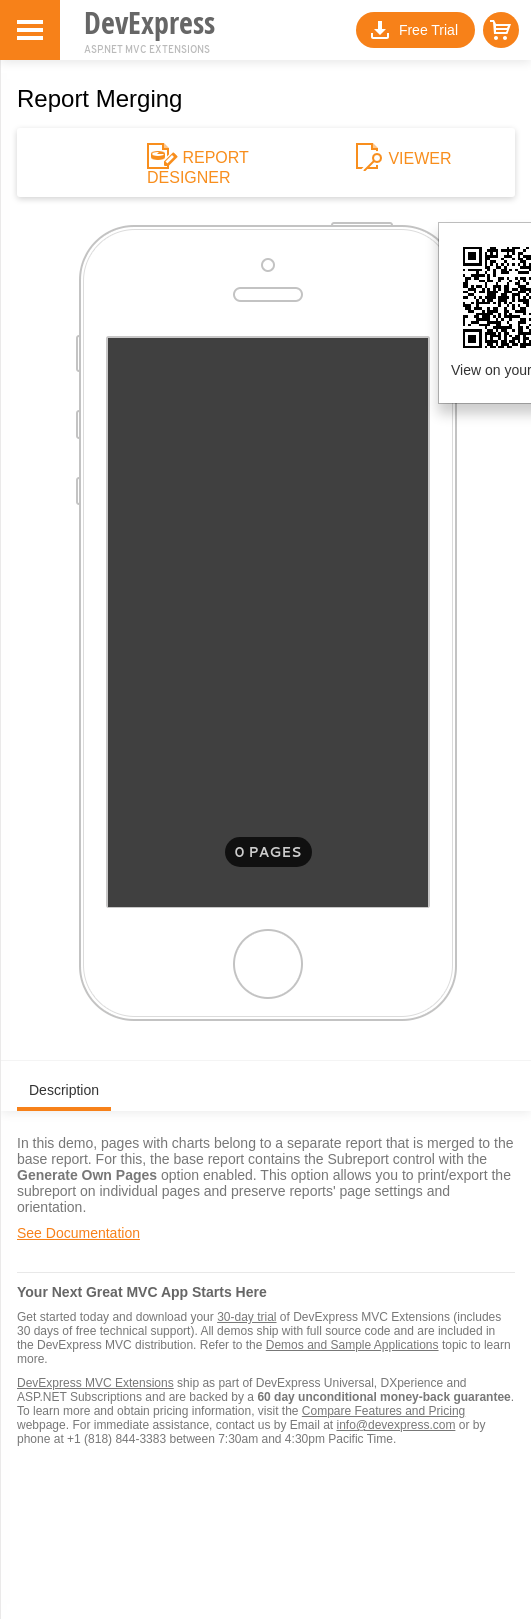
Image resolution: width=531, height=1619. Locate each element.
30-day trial (246, 1317)
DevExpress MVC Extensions (95, 1383)
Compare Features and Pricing (383, 1411)
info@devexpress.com (395, 1425)
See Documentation (78, 1233)
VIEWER (411, 159)
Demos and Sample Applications (352, 1345)
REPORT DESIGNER (198, 167)
